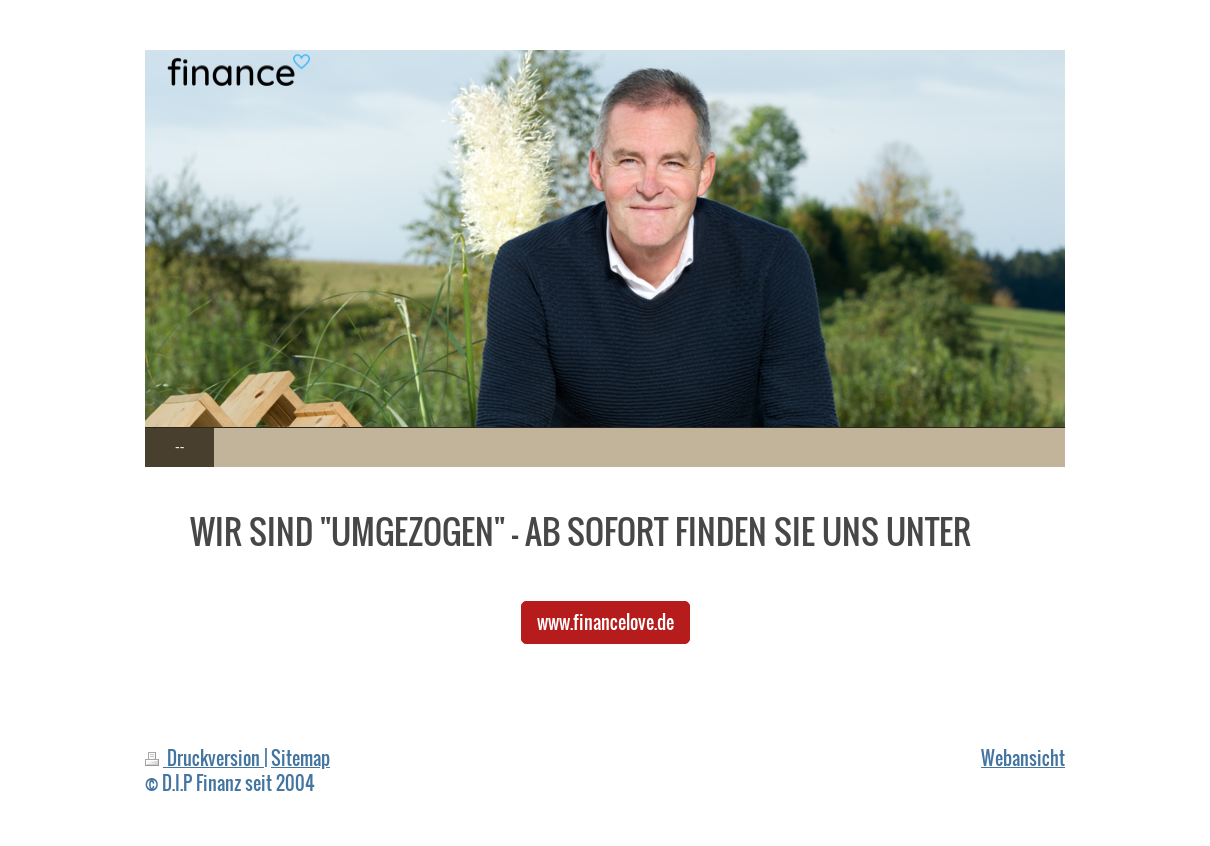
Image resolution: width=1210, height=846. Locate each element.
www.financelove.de (605, 621)
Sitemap (300, 757)
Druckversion (204, 757)
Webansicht (1023, 757)
